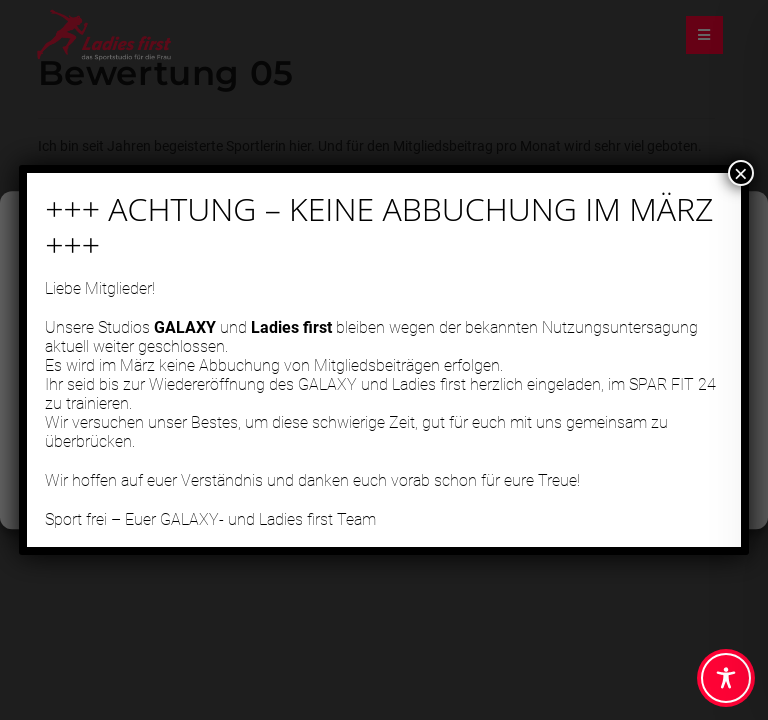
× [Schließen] (741, 187)
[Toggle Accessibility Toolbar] (726, 678)
